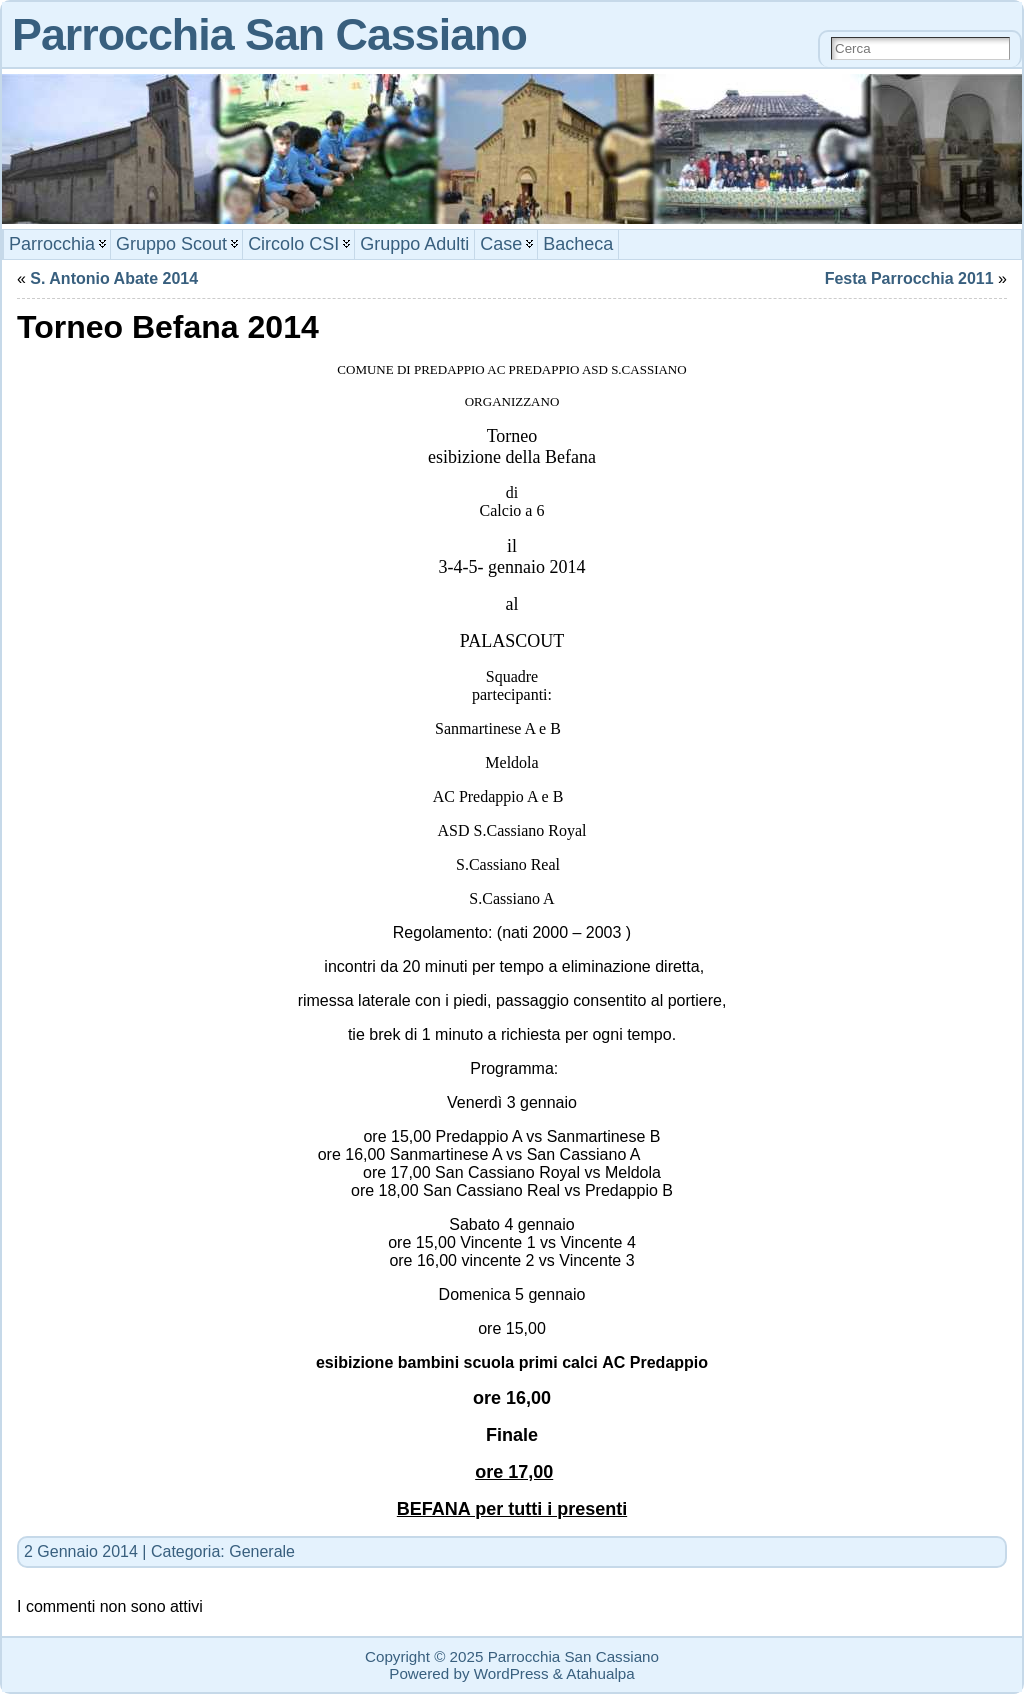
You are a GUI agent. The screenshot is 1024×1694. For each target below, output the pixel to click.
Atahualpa (600, 1673)
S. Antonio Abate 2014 (114, 278)
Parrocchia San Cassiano (269, 34)
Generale (262, 1551)
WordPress (511, 1673)
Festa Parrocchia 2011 (909, 278)
